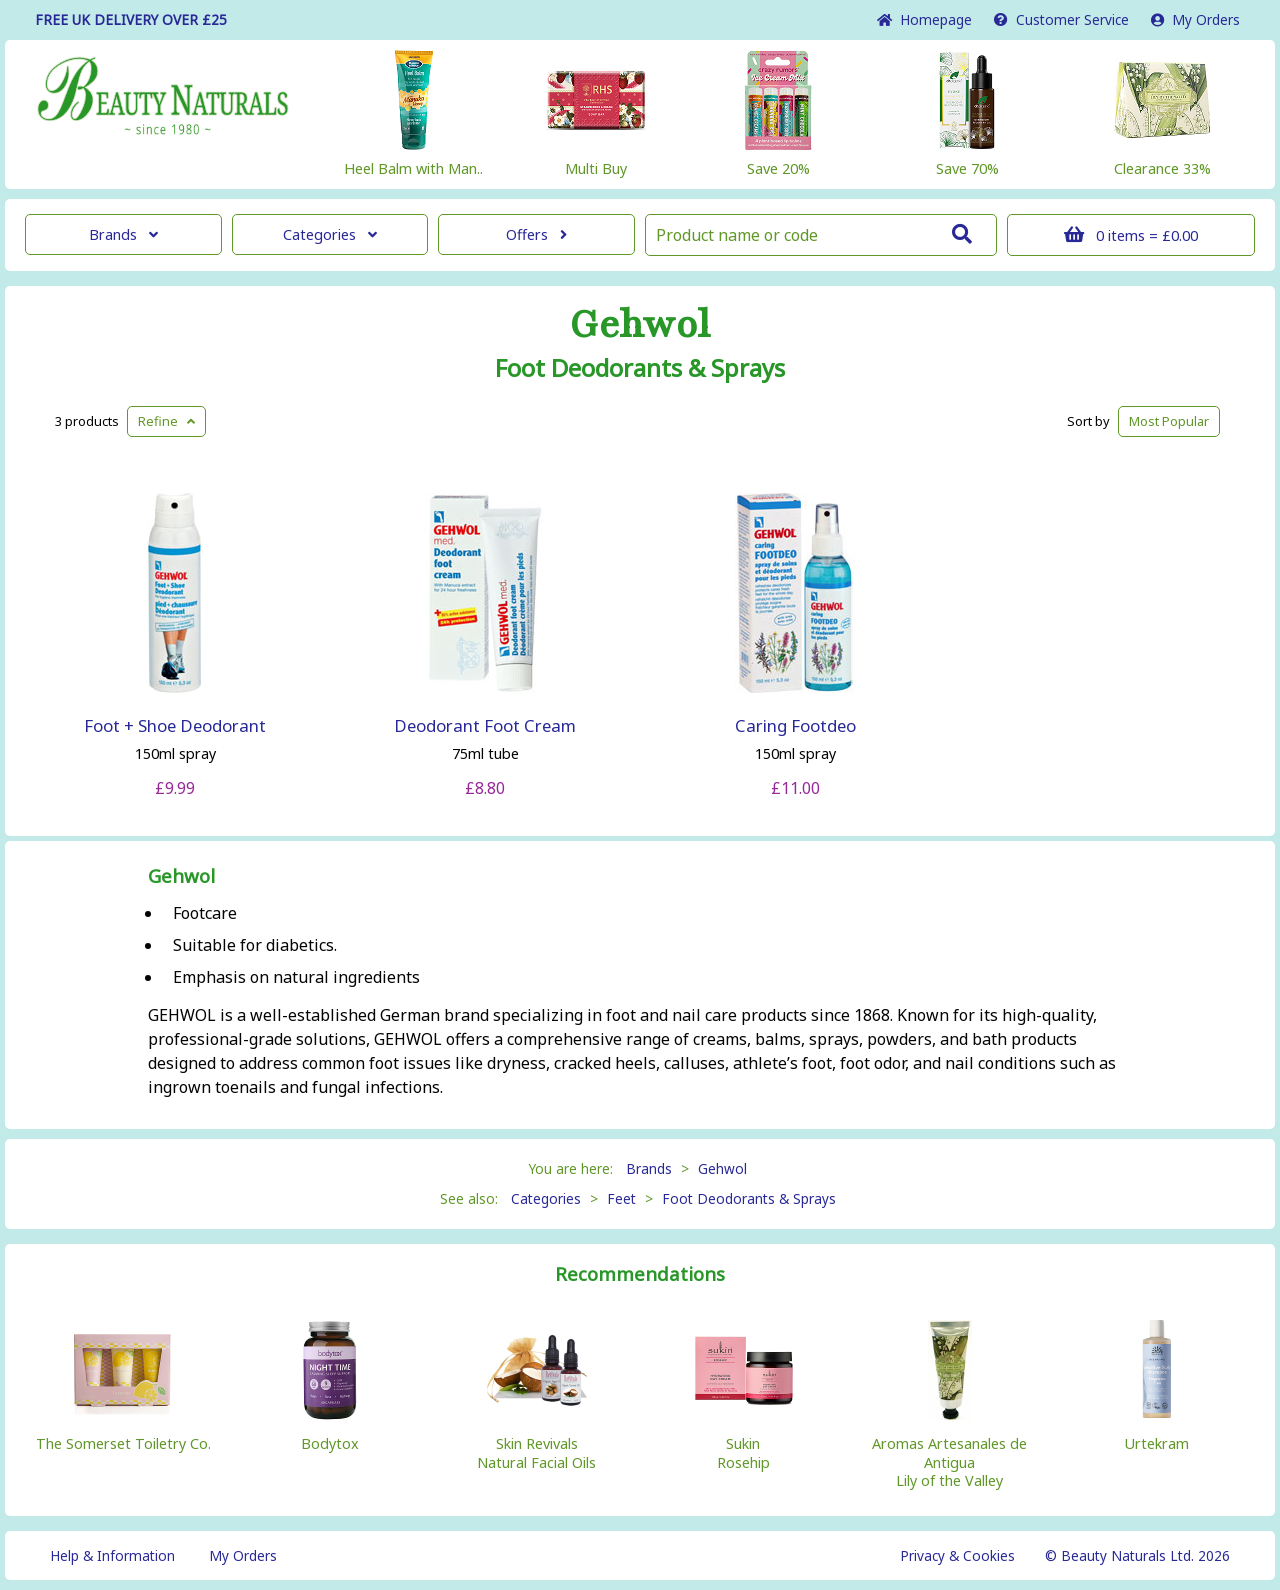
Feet (621, 1198)
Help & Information (112, 1555)
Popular (1169, 421)
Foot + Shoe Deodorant (175, 725)
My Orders (1195, 19)
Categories (330, 234)
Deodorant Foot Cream (485, 725)
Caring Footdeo (795, 725)
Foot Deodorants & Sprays (640, 368)
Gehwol (640, 325)
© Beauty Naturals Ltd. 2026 (1137, 1555)
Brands (123, 234)
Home (924, 19)
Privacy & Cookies (957, 1555)
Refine (166, 421)
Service (1061, 19)
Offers (536, 234)
